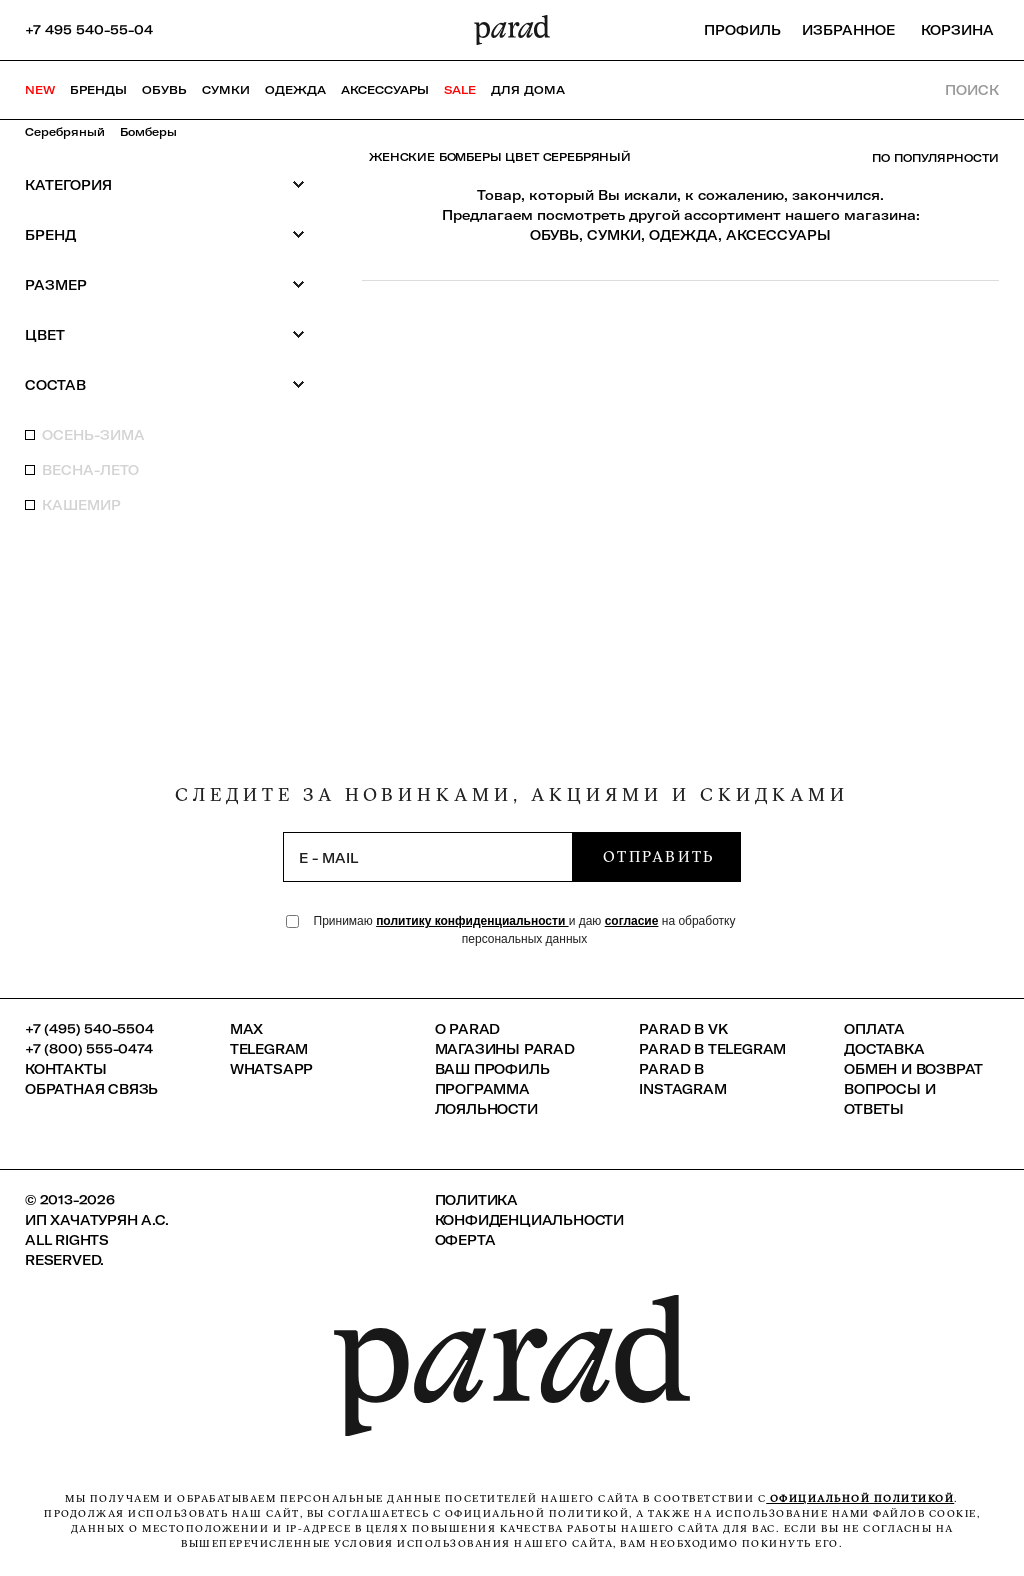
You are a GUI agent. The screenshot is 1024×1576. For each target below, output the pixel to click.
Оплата (874, 1029)
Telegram (269, 1049)
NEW (40, 90)
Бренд (165, 234)
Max (246, 1029)
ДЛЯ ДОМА (528, 90)
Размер (165, 284)
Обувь (164, 90)
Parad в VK (683, 1029)
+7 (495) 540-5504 (89, 1029)
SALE (460, 90)
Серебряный (65, 132)
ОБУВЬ (554, 235)
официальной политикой (860, 1498)
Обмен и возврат (913, 1069)
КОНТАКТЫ (65, 1069)
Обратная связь (91, 1089)
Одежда (295, 90)
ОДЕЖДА (683, 235)
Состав (165, 384)
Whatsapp (271, 1069)
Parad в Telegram (712, 1049)
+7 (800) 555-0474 (89, 1049)
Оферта (465, 1240)
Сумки (226, 90)
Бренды (98, 90)
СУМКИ (614, 235)
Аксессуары (385, 90)
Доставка (884, 1049)
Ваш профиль (492, 1069)
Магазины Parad (505, 1049)
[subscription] (428, 857)
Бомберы (148, 132)
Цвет (165, 334)
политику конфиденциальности (472, 921)
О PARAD (468, 1029)
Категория (165, 184)
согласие (632, 921)
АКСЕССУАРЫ (778, 235)
